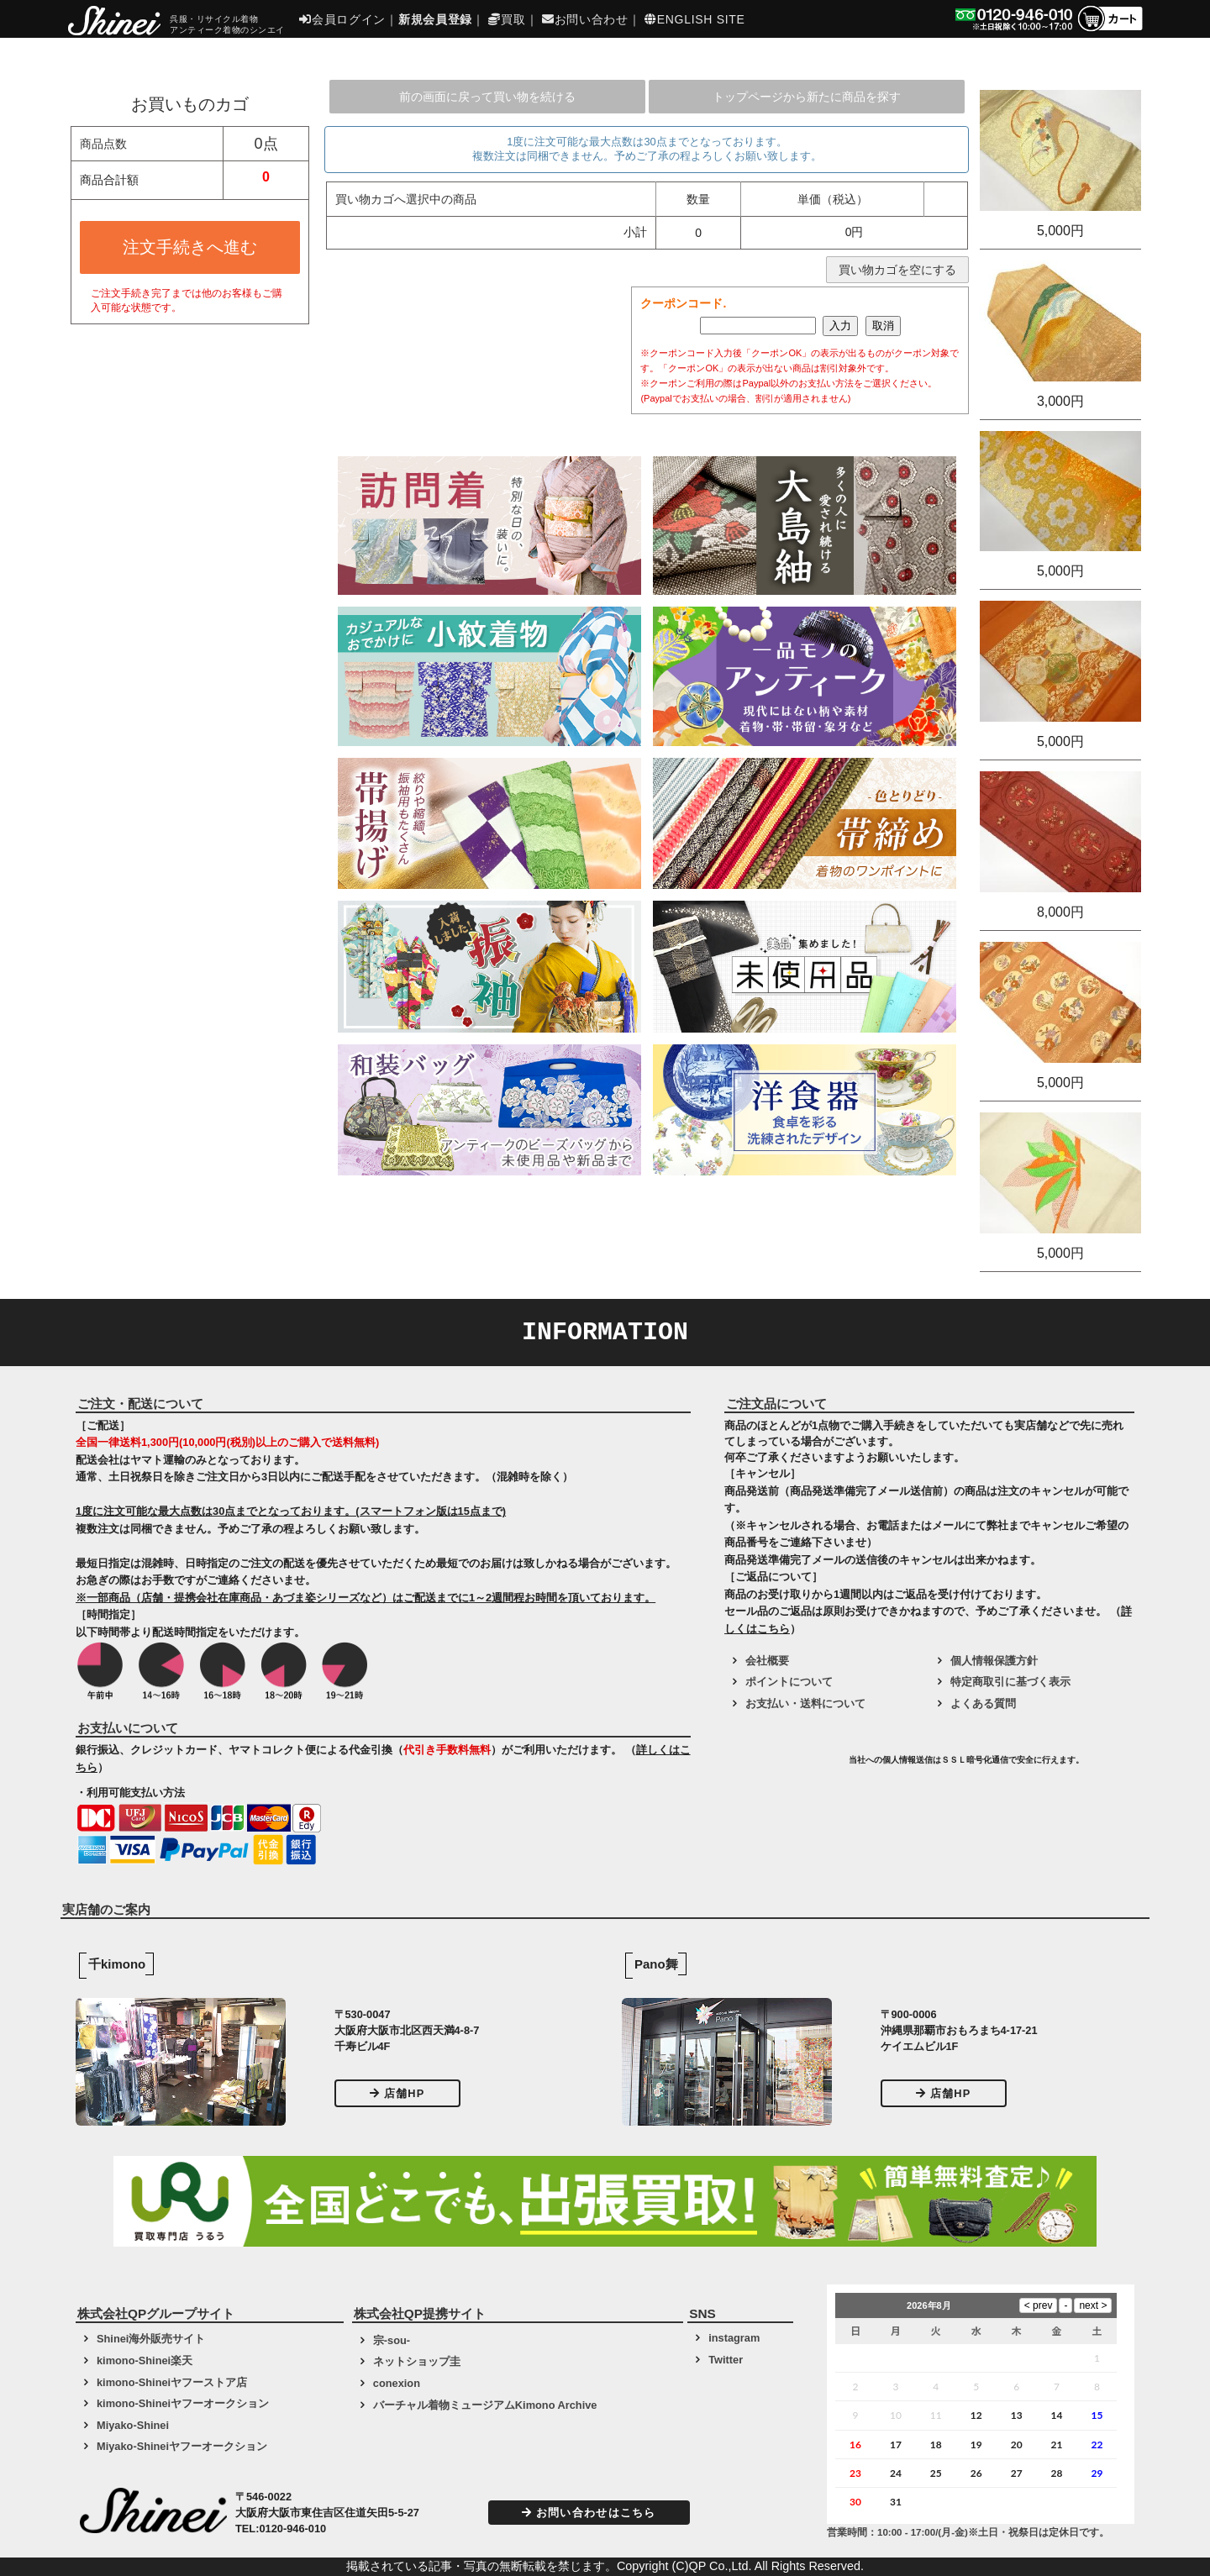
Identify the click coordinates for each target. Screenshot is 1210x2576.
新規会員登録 (435, 19)
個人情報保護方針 (994, 1660)
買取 (506, 19)
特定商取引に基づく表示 (1010, 1681)
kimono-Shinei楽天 (144, 2360)
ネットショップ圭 (416, 2361)
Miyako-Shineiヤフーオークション (182, 2446)
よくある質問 (983, 1703)
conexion (396, 2383)
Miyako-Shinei (133, 2425)
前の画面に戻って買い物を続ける (487, 96)
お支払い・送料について (805, 1703)
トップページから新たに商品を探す (807, 96)
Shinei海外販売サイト (151, 2338)
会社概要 (767, 1660)
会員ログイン (342, 19)
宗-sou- (391, 2340)
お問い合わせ (585, 19)
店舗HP (397, 2093)
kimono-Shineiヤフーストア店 (172, 2382)
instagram (734, 2338)
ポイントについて (789, 1681)
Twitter (725, 2359)
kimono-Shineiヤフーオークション (183, 2403)
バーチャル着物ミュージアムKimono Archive (485, 2405)
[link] (784, 1766)
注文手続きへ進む (190, 247)
